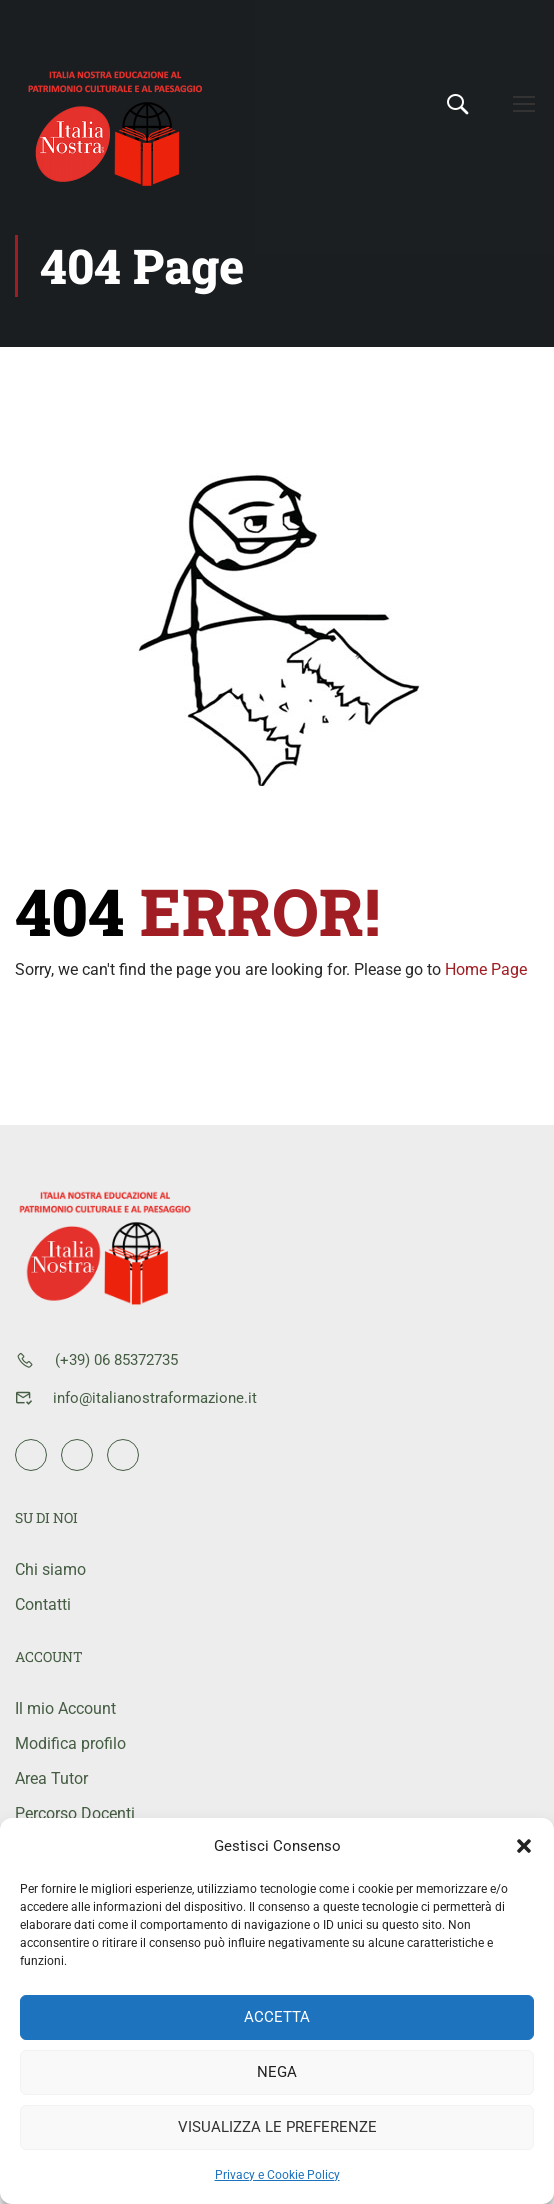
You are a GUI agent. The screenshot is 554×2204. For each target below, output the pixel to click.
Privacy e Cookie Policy (277, 2175)
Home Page (486, 990)
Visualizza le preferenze (277, 2127)
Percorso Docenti (75, 1813)
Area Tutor (51, 1778)
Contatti (43, 1604)
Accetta (277, 2017)
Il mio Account (65, 1708)
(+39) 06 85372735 (116, 1360)
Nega (277, 2072)
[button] (524, 1846)
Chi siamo (50, 1569)
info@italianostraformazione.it (155, 1398)
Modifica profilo (70, 1743)
